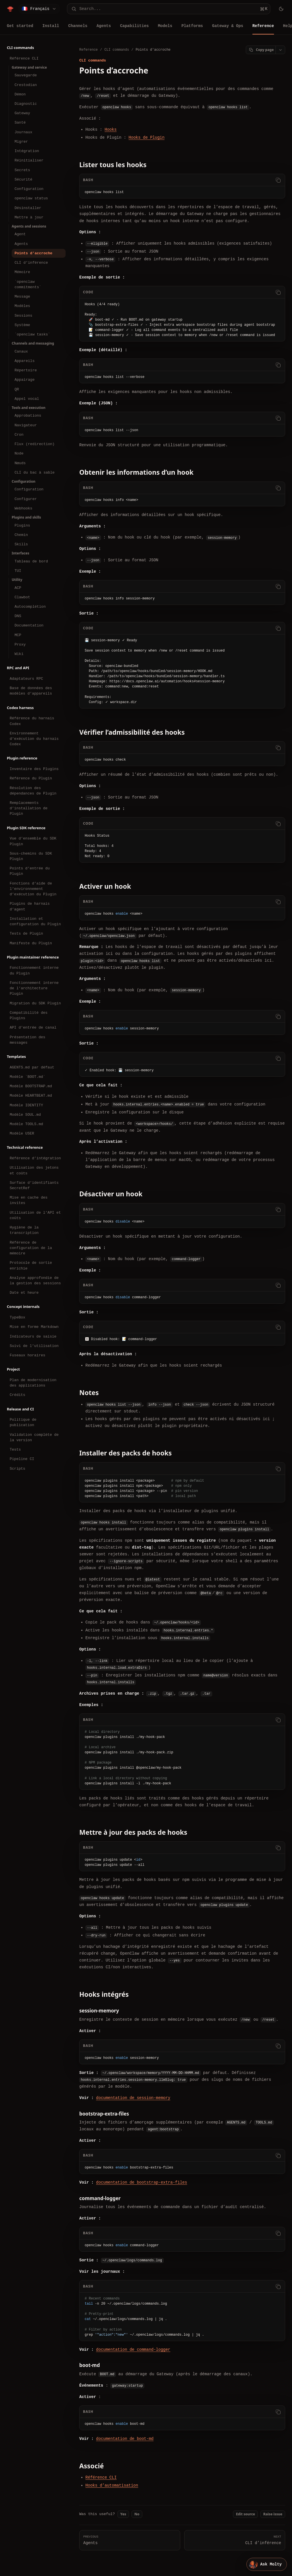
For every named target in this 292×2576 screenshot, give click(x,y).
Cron (19, 434)
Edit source (245, 2514)
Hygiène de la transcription (24, 1230)
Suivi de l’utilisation (34, 1345)
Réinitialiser (29, 160)
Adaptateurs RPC (26, 678)
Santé (20, 122)
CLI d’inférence (31, 262)
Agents (103, 25)
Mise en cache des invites (29, 1200)
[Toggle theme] (281, 9)
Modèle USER (22, 1133)
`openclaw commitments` (28, 284)
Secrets (22, 170)
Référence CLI (24, 58)
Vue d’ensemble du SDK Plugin (33, 841)
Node (19, 453)
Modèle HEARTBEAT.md (31, 1095)
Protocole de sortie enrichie (31, 1265)
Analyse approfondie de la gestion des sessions (35, 1280)
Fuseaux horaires (27, 1355)
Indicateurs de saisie (33, 1336)
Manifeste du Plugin (31, 943)
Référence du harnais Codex (32, 721)
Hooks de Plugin (147, 137)
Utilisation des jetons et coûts (34, 1170)
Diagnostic (26, 103)
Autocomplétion (30, 606)
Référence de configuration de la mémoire (31, 1248)
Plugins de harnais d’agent (30, 906)
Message (22, 296)
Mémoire (22, 272)
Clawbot (22, 597)
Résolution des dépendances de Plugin (33, 790)
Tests (15, 1449)
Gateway (22, 113)
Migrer (21, 141)
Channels (77, 25)
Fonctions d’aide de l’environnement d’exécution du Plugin (33, 889)
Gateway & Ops (227, 25)
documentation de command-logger (133, 2349)
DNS (18, 616)
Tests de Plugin (26, 933)
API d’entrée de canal (33, 1027)
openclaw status (31, 198)
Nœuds (20, 463)
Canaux (21, 351)
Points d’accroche (33, 253)
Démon (20, 94)
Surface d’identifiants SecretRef (34, 1185)
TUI (18, 570)
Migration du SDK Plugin (35, 1003)
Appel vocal (27, 398)
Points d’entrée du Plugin (30, 871)
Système (22, 324)
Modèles (22, 305)
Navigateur (26, 425)
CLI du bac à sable (34, 472)
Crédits (17, 1394)
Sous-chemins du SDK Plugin (31, 856)
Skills (21, 544)
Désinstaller (28, 207)
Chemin (21, 534)
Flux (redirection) (34, 444)
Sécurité (23, 179)
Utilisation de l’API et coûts (35, 1215)
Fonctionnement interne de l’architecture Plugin (34, 988)
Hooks (111, 129)
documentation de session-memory (133, 2097)
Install (50, 25)
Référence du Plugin (31, 778)
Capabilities (134, 25)
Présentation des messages (27, 1040)
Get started (20, 25)
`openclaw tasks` (32, 334)
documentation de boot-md (125, 2438)
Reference (263, 25)
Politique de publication (23, 1422)
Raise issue (272, 2514)
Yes (123, 2514)
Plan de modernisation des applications (33, 1382)
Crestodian (26, 84)
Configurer (26, 498)
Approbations (28, 415)
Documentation (29, 625)
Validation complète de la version (34, 1437)
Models (165, 25)
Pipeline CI (22, 1458)
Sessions (23, 315)
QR (17, 389)
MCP (18, 635)
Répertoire (26, 370)
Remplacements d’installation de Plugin (29, 808)
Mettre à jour (29, 217)
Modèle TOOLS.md (26, 1124)
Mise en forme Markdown (34, 1326)
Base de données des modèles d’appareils (31, 690)
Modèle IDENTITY (26, 1105)
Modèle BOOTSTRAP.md (31, 1086)
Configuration (29, 188)
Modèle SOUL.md (25, 1114)
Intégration (27, 150)
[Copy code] (278, 180)
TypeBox (17, 1317)
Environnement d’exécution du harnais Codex (34, 739)
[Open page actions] (280, 50)
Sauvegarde (26, 75)
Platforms (192, 25)
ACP (18, 587)
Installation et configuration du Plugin (35, 921)
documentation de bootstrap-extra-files (141, 2182)
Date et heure (24, 1292)
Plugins (22, 525)
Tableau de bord (31, 561)
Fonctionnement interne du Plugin (34, 970)
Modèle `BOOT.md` (27, 1076)
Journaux (23, 132)
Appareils (25, 360)
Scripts (17, 1468)
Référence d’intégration (35, 1158)
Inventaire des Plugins (34, 768)
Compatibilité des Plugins (29, 1015)
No (136, 2514)
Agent (20, 234)
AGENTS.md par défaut (32, 1067)
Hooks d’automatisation (112, 2485)
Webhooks (23, 508)
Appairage (25, 379)
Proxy (20, 644)
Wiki (19, 653)
